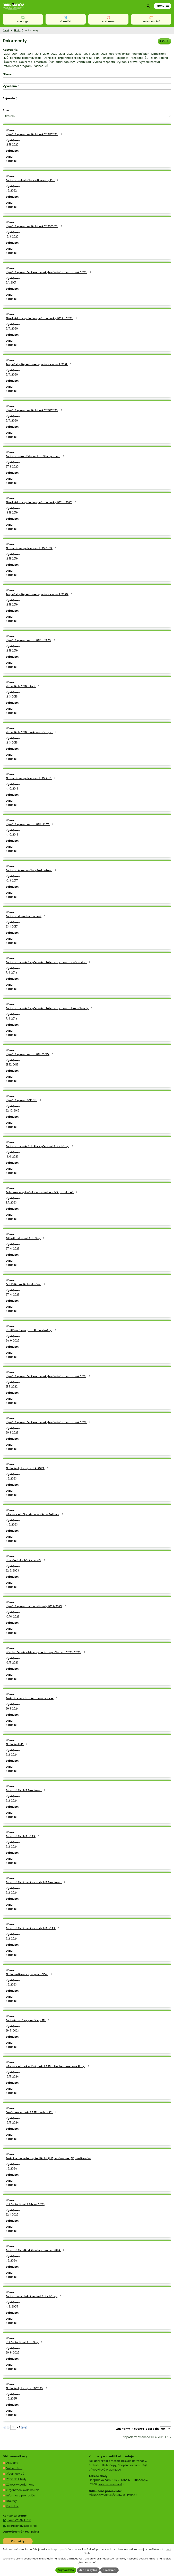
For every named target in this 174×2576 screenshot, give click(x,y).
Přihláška (108, 58)
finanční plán (140, 54)
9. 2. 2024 (12, 1755)
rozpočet (136, 58)
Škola (17, 30)
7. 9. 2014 (11, 973)
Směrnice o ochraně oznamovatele (32, 1698)
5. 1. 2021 (11, 283)
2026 (104, 54)
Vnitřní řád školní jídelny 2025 (25, 2204)
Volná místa (14, 2468)
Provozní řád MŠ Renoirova (26, 1790)
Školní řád (10, 62)
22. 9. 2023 (12, 1571)
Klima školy (158, 54)
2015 (22, 54)
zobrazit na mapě (110, 2484)
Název (7, 74)
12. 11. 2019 (12, 559)
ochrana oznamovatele (25, 58)
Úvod (6, 30)
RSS (164, 41)
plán (97, 58)
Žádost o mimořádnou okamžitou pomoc (35, 456)
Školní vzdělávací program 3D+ (29, 1974)
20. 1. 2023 (12, 1433)
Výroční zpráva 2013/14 (24, 1100)
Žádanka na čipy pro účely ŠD (28, 2020)
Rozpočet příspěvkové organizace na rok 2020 (39, 594)
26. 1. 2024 (12, 1709)
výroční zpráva (150, 62)
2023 (78, 54)
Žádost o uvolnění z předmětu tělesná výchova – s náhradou (49, 962)
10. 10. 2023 (12, 1617)
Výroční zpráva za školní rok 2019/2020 (34, 410)
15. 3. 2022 (12, 237)
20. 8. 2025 (12, 2353)
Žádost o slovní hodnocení (26, 916)
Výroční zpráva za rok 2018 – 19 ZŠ (31, 640)
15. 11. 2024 (12, 2077)
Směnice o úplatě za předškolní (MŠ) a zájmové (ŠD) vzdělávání (48, 2158)
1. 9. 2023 (11, 1479)
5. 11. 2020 (12, 329)
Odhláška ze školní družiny (26, 1284)
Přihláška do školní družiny (26, 1238)
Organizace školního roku (23, 2490)
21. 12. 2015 (12, 1065)
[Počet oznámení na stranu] (165, 2428)
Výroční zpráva (127, 62)
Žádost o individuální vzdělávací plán (33, 180)
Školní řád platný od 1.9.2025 (27, 2388)
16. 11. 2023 (12, 1663)
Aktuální (11, 161)
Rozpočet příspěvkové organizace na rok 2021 (39, 364)
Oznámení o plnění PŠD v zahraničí (32, 2112)
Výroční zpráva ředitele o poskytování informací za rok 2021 (48, 1376)
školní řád (25, 62)
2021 (62, 54)
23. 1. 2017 (12, 927)
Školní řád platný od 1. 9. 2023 (27, 1468)
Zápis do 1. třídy (16, 2479)
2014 (15, 54)
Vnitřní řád (84, 62)
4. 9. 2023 (12, 1525)
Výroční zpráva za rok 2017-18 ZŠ (30, 824)
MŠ (6, 58)
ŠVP (51, 62)
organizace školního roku (75, 58)
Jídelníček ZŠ (15, 2474)
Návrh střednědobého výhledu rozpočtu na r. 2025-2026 (46, 1652)
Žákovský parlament (20, 2485)
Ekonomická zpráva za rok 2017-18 (31, 778)
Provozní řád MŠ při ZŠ (23, 1836)
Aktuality (12, 2463)
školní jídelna (159, 58)
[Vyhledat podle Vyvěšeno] (87, 92)
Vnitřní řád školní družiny (25, 2342)
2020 (54, 54)
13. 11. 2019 (12, 513)
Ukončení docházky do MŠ (26, 1560)
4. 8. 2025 (12, 2307)
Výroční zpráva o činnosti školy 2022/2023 (36, 1606)
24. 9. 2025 (12, 1341)
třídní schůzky (65, 62)
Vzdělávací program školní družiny (31, 1330)
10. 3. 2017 (12, 881)
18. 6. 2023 (12, 1157)
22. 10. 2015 (12, 1111)
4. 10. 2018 (12, 789)
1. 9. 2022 (11, 191)
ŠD (147, 58)
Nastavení (109, 2570)
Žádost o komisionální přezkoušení (31, 870)
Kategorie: (10, 50)
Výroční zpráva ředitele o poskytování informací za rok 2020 (49, 272)
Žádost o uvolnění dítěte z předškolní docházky (40, 1146)
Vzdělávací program (18, 66)
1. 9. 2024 (11, 2169)
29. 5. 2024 (12, 2031)
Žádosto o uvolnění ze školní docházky (34, 2296)
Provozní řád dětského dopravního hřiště (36, 2250)
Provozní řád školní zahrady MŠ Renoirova (36, 1882)
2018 (38, 54)
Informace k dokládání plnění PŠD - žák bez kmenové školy (48, 2066)
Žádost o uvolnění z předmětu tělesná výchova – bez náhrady (49, 1008)
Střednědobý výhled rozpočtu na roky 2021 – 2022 (41, 502)
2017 (30, 54)
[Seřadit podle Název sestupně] (13, 75)
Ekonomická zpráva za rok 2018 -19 (31, 548)
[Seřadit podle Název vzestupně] (13, 73)
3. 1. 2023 (11, 1203)
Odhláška (50, 58)
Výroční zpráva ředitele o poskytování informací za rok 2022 (49, 1422)
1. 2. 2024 (11, 2261)
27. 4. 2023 (12, 1249)
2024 (87, 54)
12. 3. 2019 (12, 697)
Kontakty (12, 2506)
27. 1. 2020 (12, 467)
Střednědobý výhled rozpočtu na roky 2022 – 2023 (42, 318)
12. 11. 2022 (12, 145)
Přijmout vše (66, 2570)
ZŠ (46, 66)
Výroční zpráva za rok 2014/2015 (30, 1054)
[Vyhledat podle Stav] (87, 116)
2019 (46, 54)
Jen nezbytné (88, 2570)
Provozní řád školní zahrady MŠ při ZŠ (33, 1928)
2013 (7, 54)
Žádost (38, 66)
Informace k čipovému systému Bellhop (35, 1514)
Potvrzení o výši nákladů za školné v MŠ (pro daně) (42, 1192)
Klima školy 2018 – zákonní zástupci (32, 732)
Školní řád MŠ (17, 1744)
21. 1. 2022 (12, 1387)
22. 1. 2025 (12, 2215)
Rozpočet (122, 58)
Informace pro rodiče (20, 2495)
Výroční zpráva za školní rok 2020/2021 (34, 226)
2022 (70, 54)
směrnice (40, 62)
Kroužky (11, 2501)
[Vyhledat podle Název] (87, 80)
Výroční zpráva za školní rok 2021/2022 (34, 134)
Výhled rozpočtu (104, 62)
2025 (95, 54)
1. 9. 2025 (11, 2399)
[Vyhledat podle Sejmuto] (87, 104)
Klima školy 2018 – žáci (23, 686)
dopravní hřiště (119, 54)
